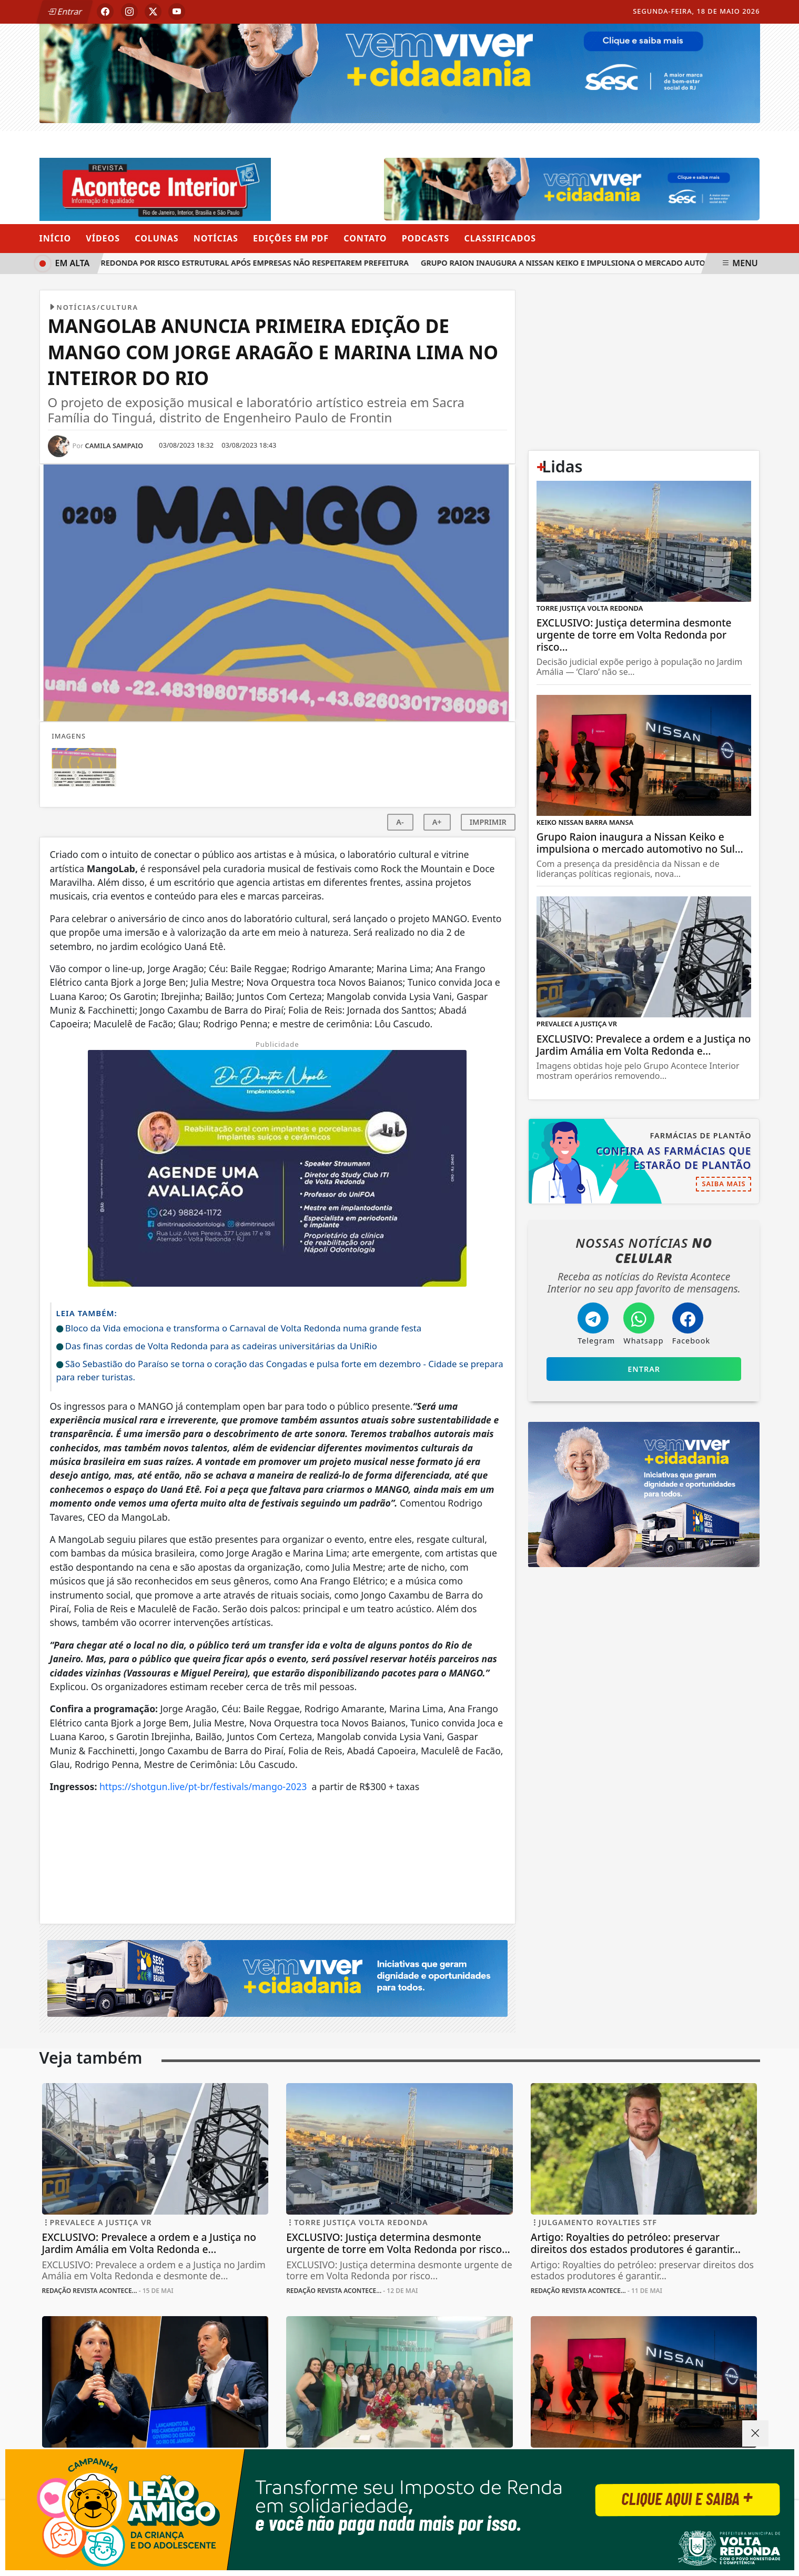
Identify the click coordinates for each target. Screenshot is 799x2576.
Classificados (500, 238)
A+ (437, 822)
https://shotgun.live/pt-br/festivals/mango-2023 (203, 1786)
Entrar (65, 11)
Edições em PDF (291, 238)
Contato (365, 238)
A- (399, 822)
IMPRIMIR (488, 822)
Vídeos (103, 238)
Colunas (156, 238)
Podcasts (426, 238)
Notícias (216, 238)
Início (55, 238)
